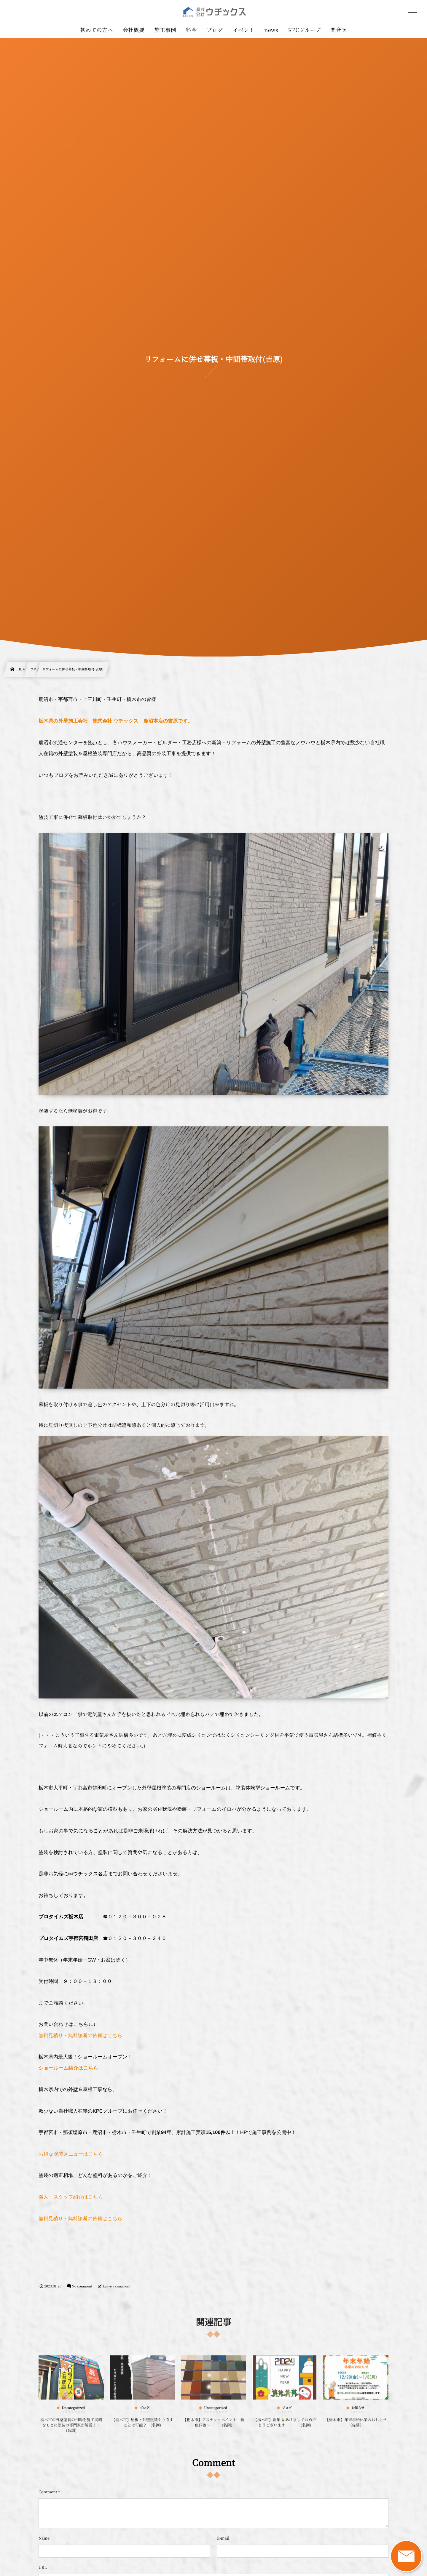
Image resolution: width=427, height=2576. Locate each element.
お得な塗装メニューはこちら (71, 2154)
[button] (411, 8)
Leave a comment (116, 2286)
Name (44, 2538)
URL (43, 2567)
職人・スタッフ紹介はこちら (71, 2197)
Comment (48, 2492)
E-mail (223, 2538)
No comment (82, 2286)
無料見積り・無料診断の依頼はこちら (80, 2035)
